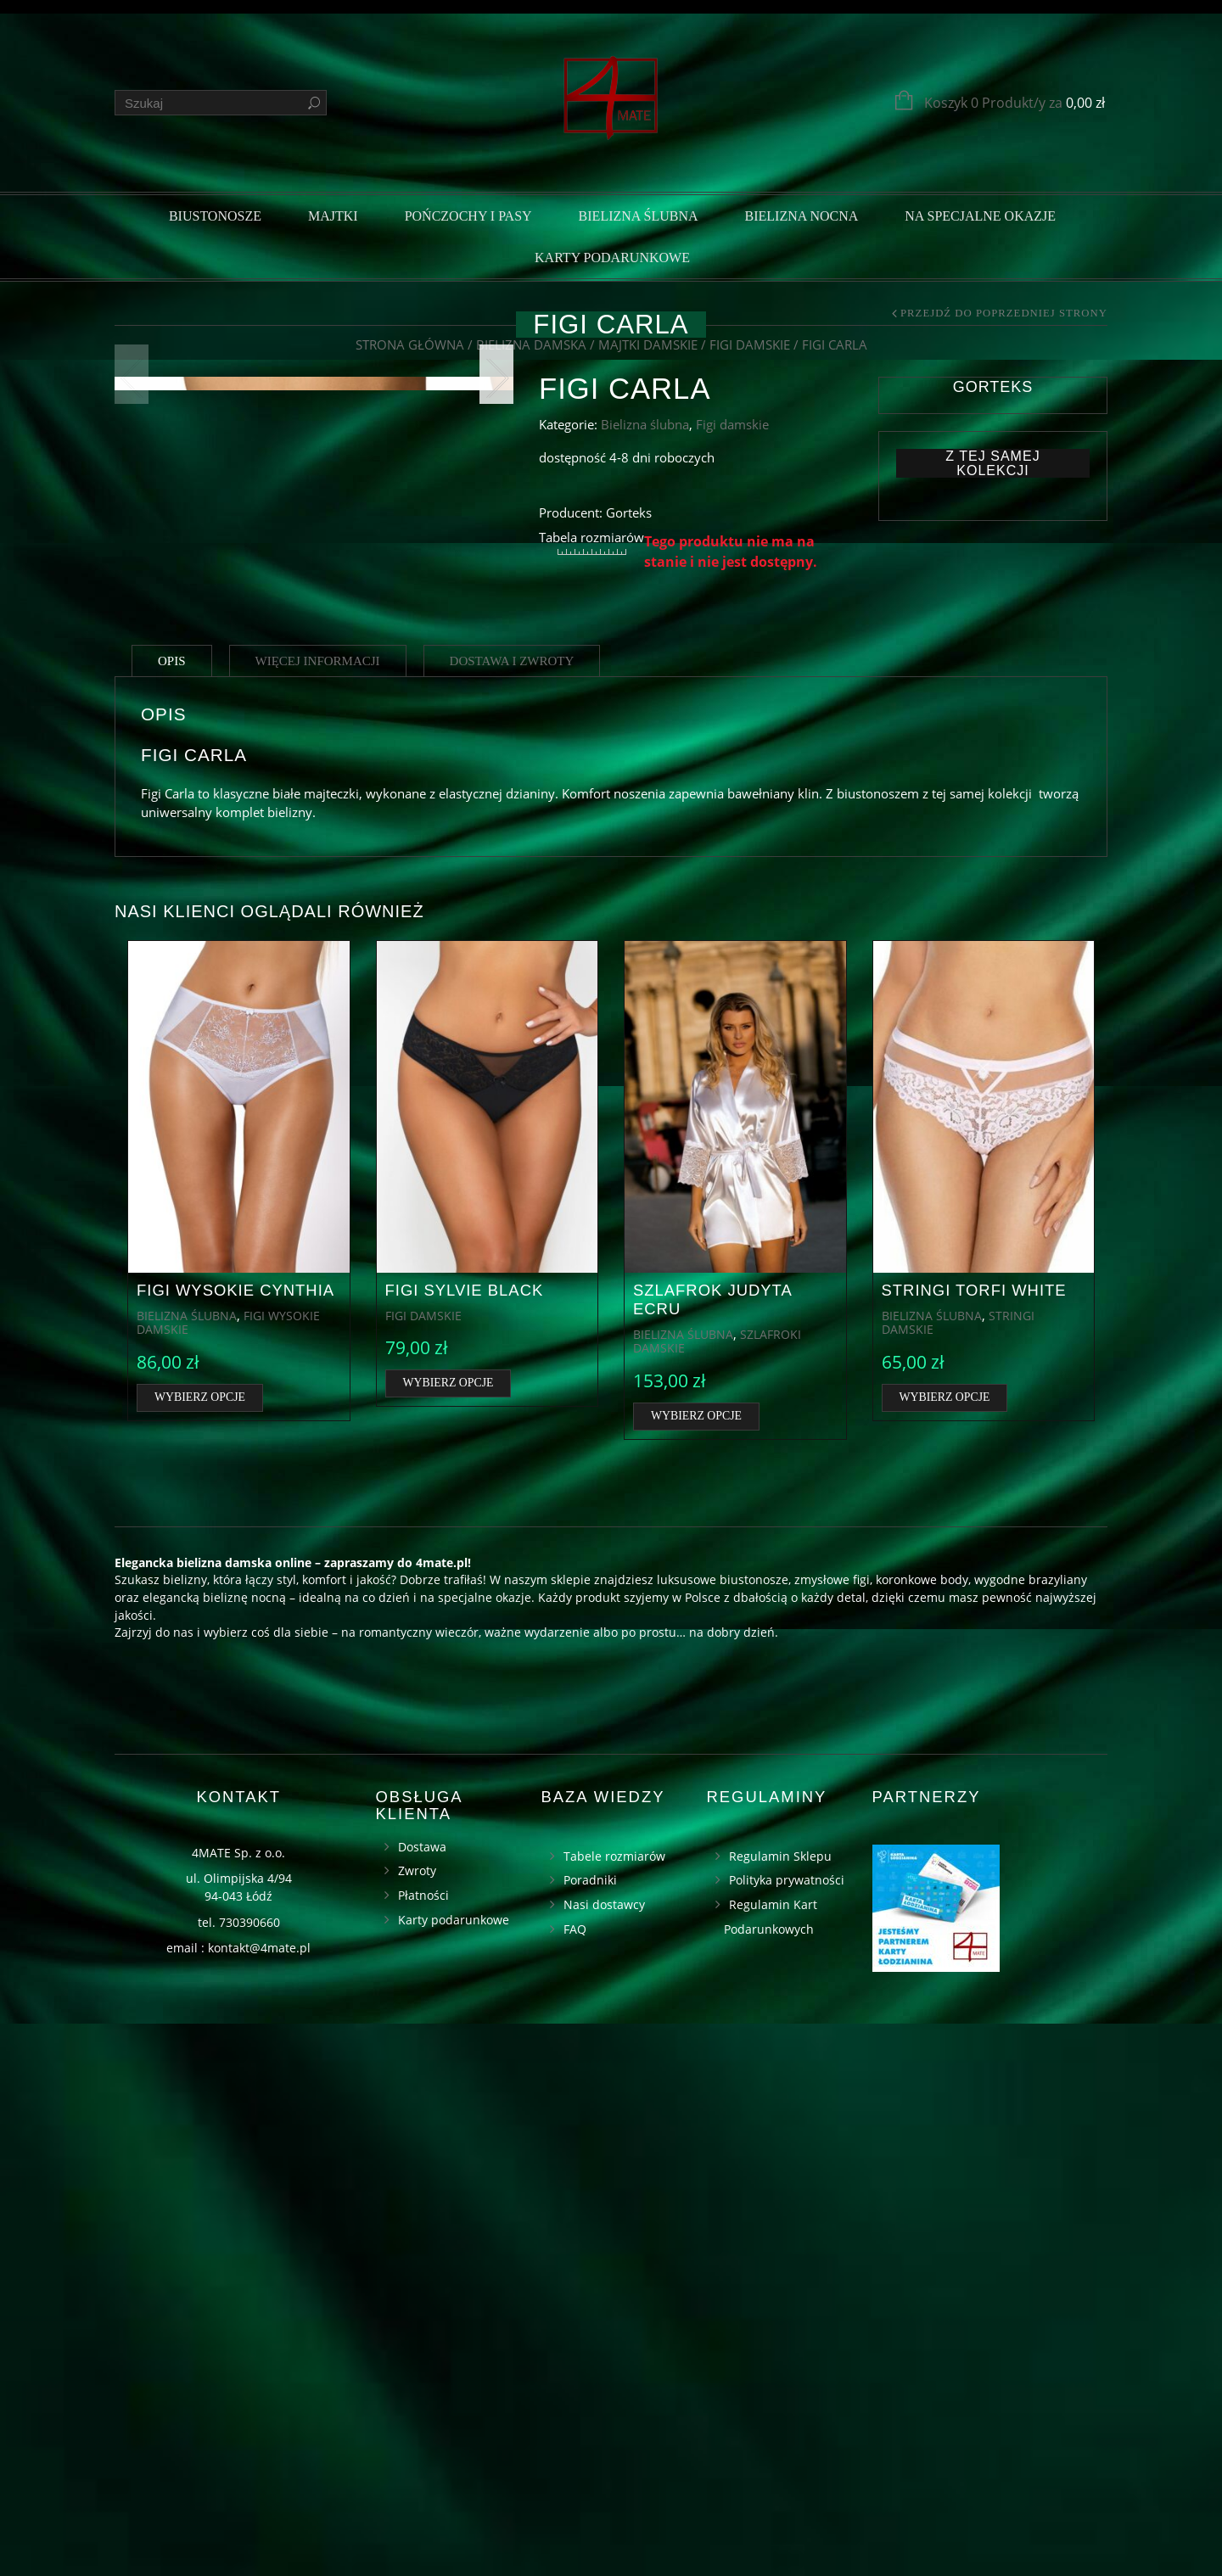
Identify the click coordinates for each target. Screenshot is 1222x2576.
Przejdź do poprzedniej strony (1003, 313)
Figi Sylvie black (464, 1842)
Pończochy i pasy (468, 216)
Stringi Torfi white (974, 1842)
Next (496, 667)
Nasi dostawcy (604, 2458)
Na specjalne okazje (980, 216)
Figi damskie (749, 344)
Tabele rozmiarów (614, 2408)
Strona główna (410, 344)
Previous (132, 667)
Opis (172, 1213)
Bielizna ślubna (638, 216)
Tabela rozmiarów (591, 537)
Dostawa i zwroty (512, 1213)
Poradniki (590, 2433)
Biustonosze (215, 216)
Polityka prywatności (786, 2433)
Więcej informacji (317, 1213)
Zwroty (417, 2424)
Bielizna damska (531, 344)
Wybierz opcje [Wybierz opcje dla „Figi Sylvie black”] (448, 1935)
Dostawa (422, 2399)
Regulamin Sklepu (780, 2408)
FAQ (574, 2481)
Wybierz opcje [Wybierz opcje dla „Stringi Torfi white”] (945, 1949)
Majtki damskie (648, 344)
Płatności (423, 2448)
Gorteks (993, 386)
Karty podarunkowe (612, 257)
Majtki (333, 216)
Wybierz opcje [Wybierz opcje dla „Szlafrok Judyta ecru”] (696, 1968)
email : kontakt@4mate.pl (238, 2501)
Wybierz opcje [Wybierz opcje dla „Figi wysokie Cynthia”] (199, 1949)
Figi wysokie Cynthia (235, 1842)
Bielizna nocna (802, 216)
